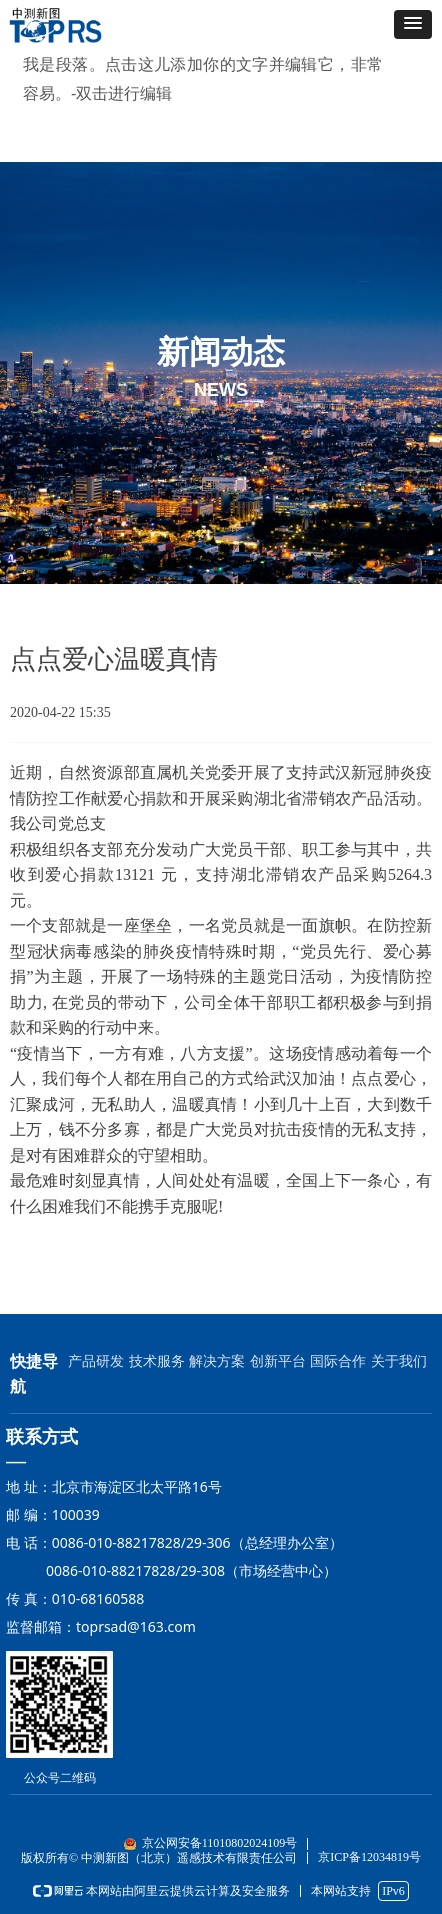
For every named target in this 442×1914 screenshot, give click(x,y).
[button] (413, 24)
